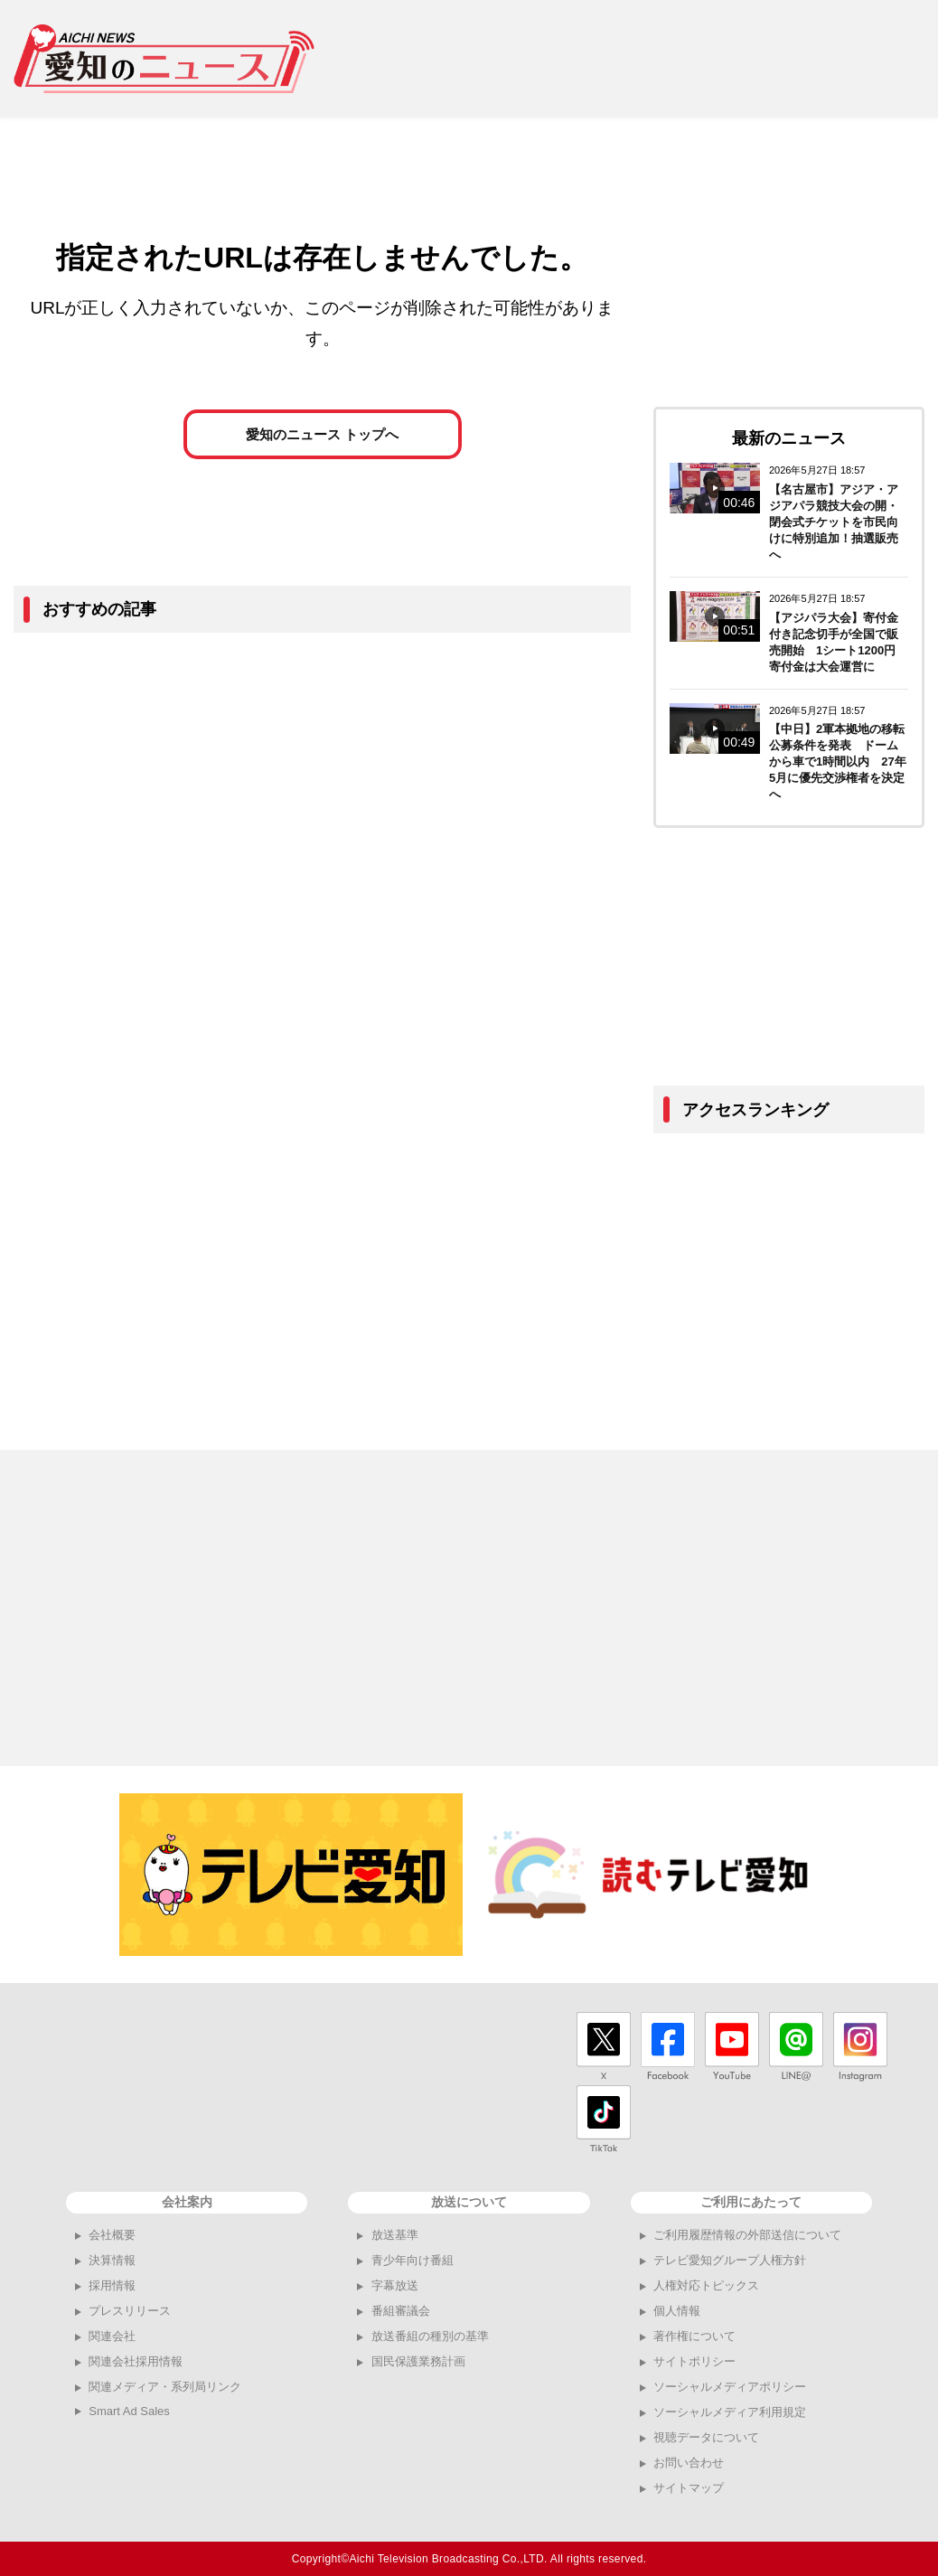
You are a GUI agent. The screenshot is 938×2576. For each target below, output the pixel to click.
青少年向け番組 (412, 2260)
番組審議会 (400, 2310)
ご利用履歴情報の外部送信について (747, 2235)
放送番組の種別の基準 (430, 2336)
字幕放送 (394, 2285)
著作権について (694, 2336)
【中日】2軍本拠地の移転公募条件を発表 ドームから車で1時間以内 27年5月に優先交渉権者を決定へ (837, 761)
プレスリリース (130, 2310)
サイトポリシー (694, 2361)
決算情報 (112, 2260)
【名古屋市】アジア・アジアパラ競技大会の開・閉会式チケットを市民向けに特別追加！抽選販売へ (833, 522)
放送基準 (394, 2235)
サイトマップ (688, 2488)
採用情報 (112, 2285)
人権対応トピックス (706, 2285)
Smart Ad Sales (129, 2411)
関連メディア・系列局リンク (165, 2386)
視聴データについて (706, 2437)
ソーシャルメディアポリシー (729, 2386)
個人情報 (676, 2310)
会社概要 (112, 2235)
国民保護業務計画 (418, 2361)
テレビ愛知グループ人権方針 (729, 2260)
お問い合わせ (688, 2462)
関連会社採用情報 (136, 2361)
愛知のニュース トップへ (322, 439)
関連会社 (112, 2336)
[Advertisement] (633, 58)
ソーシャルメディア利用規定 (729, 2412)
